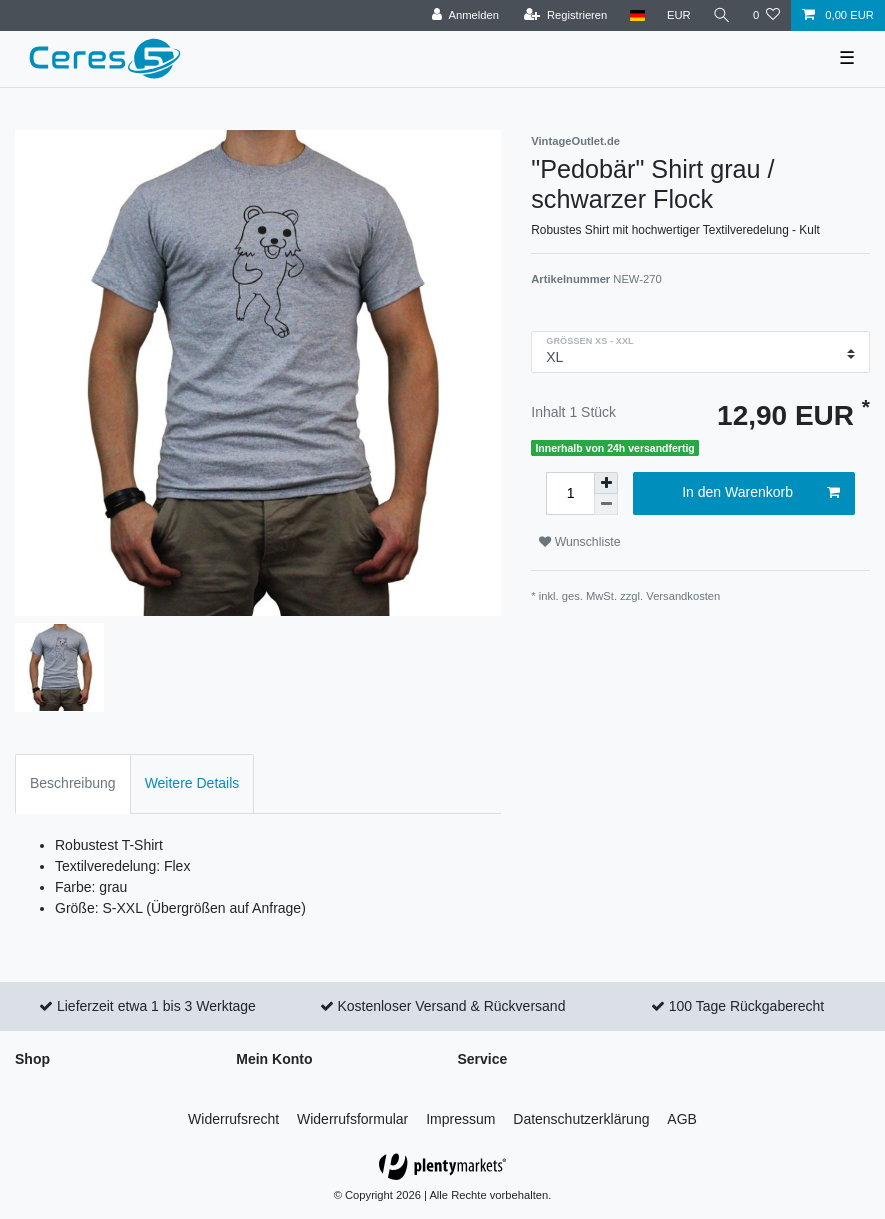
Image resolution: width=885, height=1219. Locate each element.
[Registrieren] (565, 15)
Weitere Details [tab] (192, 783)
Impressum (460, 1119)
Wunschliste (579, 542)
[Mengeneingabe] (570, 493)
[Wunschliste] (766, 15)
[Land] (636, 15)
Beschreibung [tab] (73, 783)
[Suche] (722, 15)
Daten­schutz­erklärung (581, 1119)
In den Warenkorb (761, 493)
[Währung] (679, 15)
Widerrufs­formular (352, 1119)
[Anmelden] (465, 15)
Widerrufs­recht (233, 1119)
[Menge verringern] (606, 504)
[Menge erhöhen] (606, 483)
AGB (682, 1119)
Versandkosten (683, 596)
